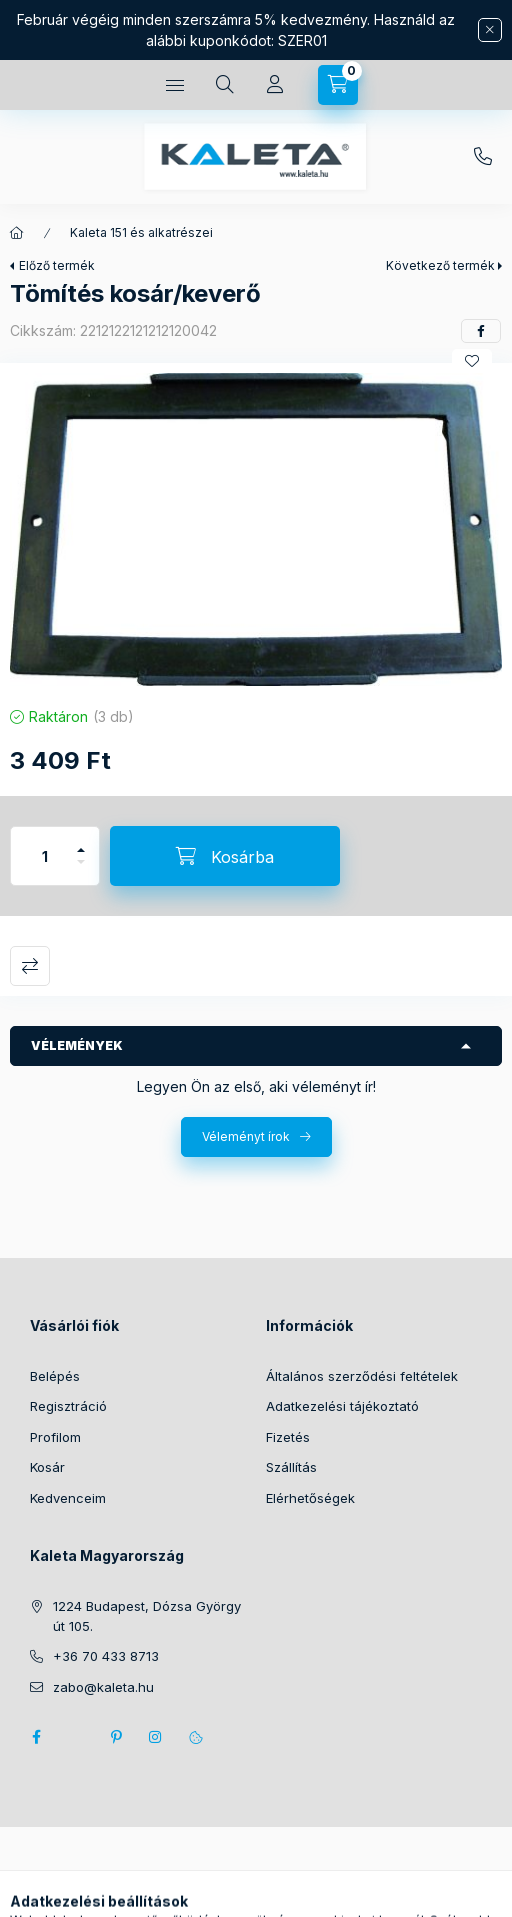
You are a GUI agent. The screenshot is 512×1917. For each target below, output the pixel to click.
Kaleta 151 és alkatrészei (141, 232)
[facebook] (481, 331)
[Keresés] (225, 85)
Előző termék (57, 265)
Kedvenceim (68, 1498)
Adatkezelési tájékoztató (342, 1406)
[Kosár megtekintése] (338, 85)
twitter (76, 1737)
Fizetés (288, 1437)
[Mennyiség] (45, 856)
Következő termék (440, 265)
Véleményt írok (246, 1136)
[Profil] (275, 85)
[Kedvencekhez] (472, 361)
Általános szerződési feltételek (362, 1376)
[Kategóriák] (175, 85)
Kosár (47, 1467)
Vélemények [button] (77, 1045)
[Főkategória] (17, 233)
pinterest (116, 1737)
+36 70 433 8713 (483, 157)
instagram (156, 1737)
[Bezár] (490, 30)
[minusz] (81, 870)
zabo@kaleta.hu (103, 1687)
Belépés (55, 1376)
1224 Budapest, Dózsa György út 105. (147, 1616)
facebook (36, 1737)
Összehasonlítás (30, 966)
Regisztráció (68, 1406)
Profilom (55, 1437)
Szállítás (291, 1467)
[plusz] (81, 841)
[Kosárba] (225, 856)
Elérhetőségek (310, 1498)
